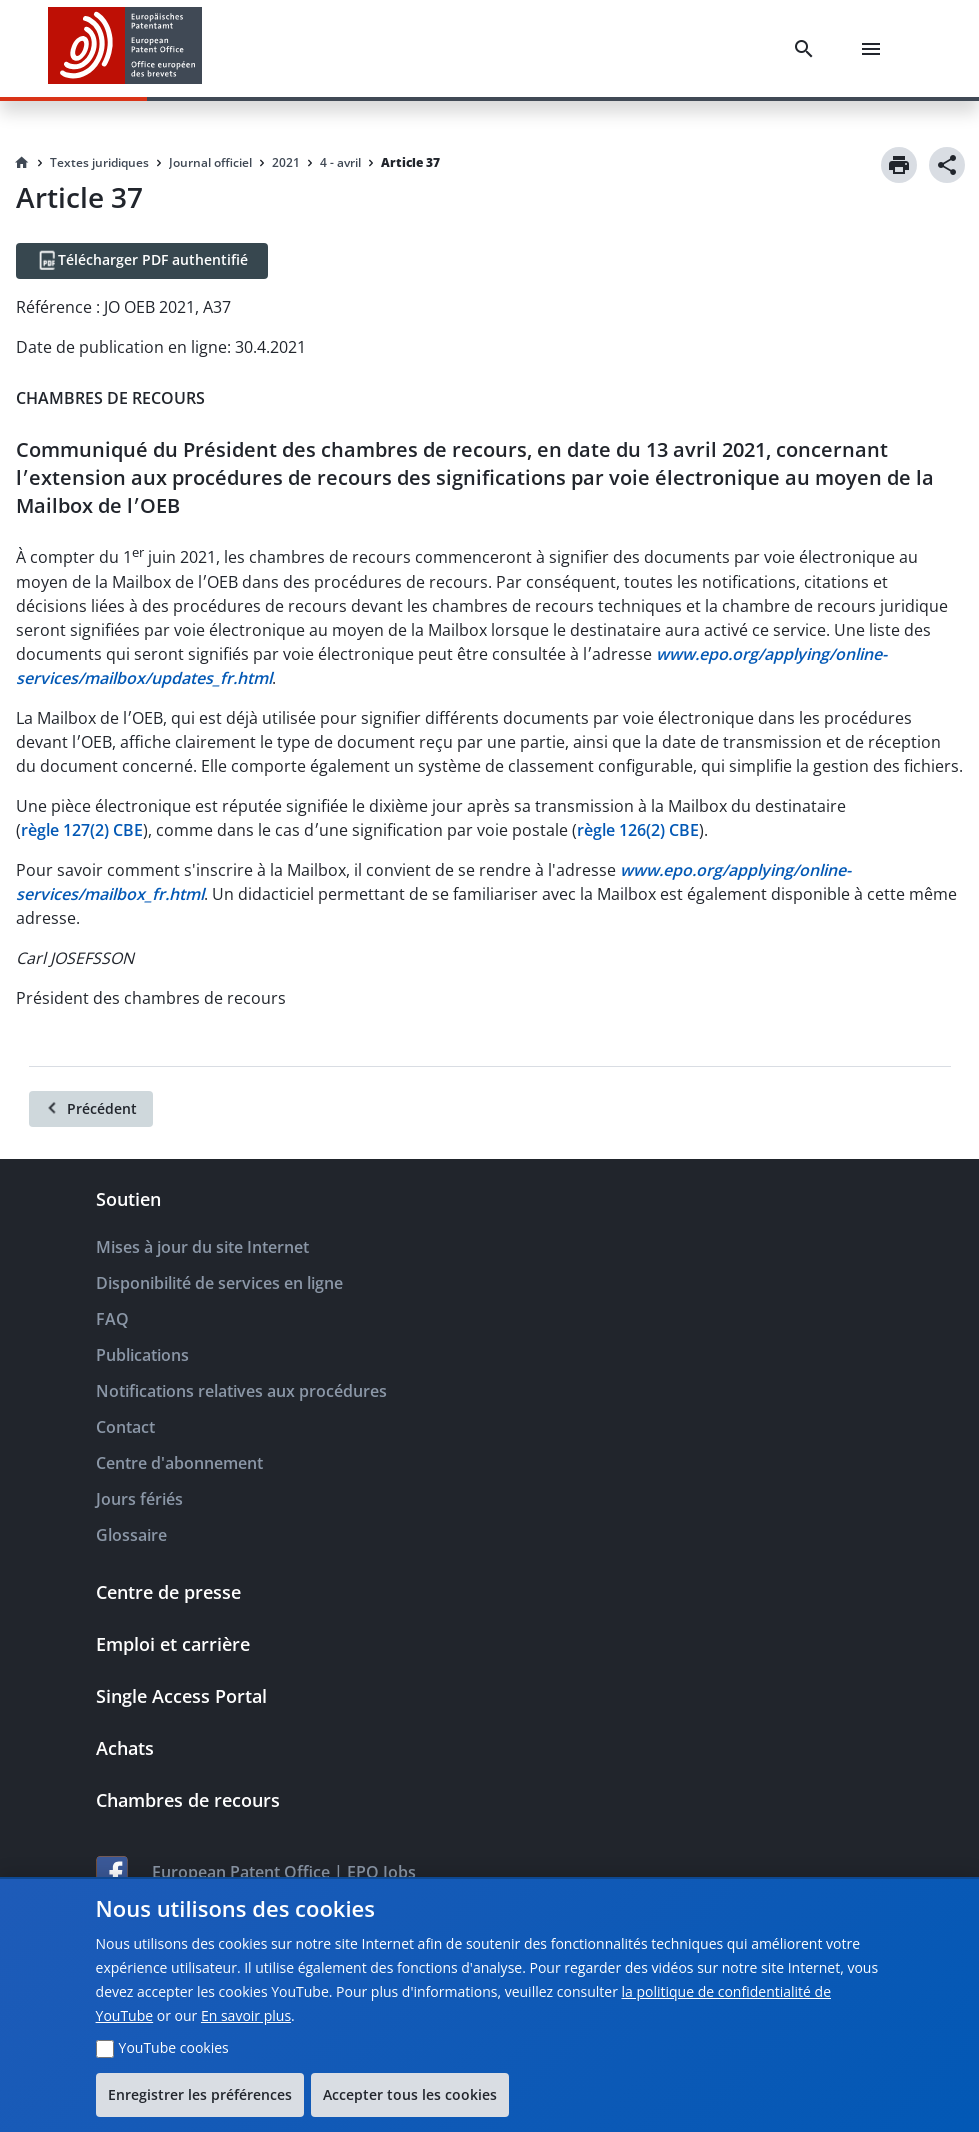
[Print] (899, 165)
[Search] (808, 49)
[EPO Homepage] (125, 48)
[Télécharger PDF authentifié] (142, 261)
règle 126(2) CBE (638, 830)
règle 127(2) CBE (82, 830)
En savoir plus (246, 2015)
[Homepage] (22, 163)
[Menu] (875, 49)
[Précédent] (91, 1109)
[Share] (947, 165)
